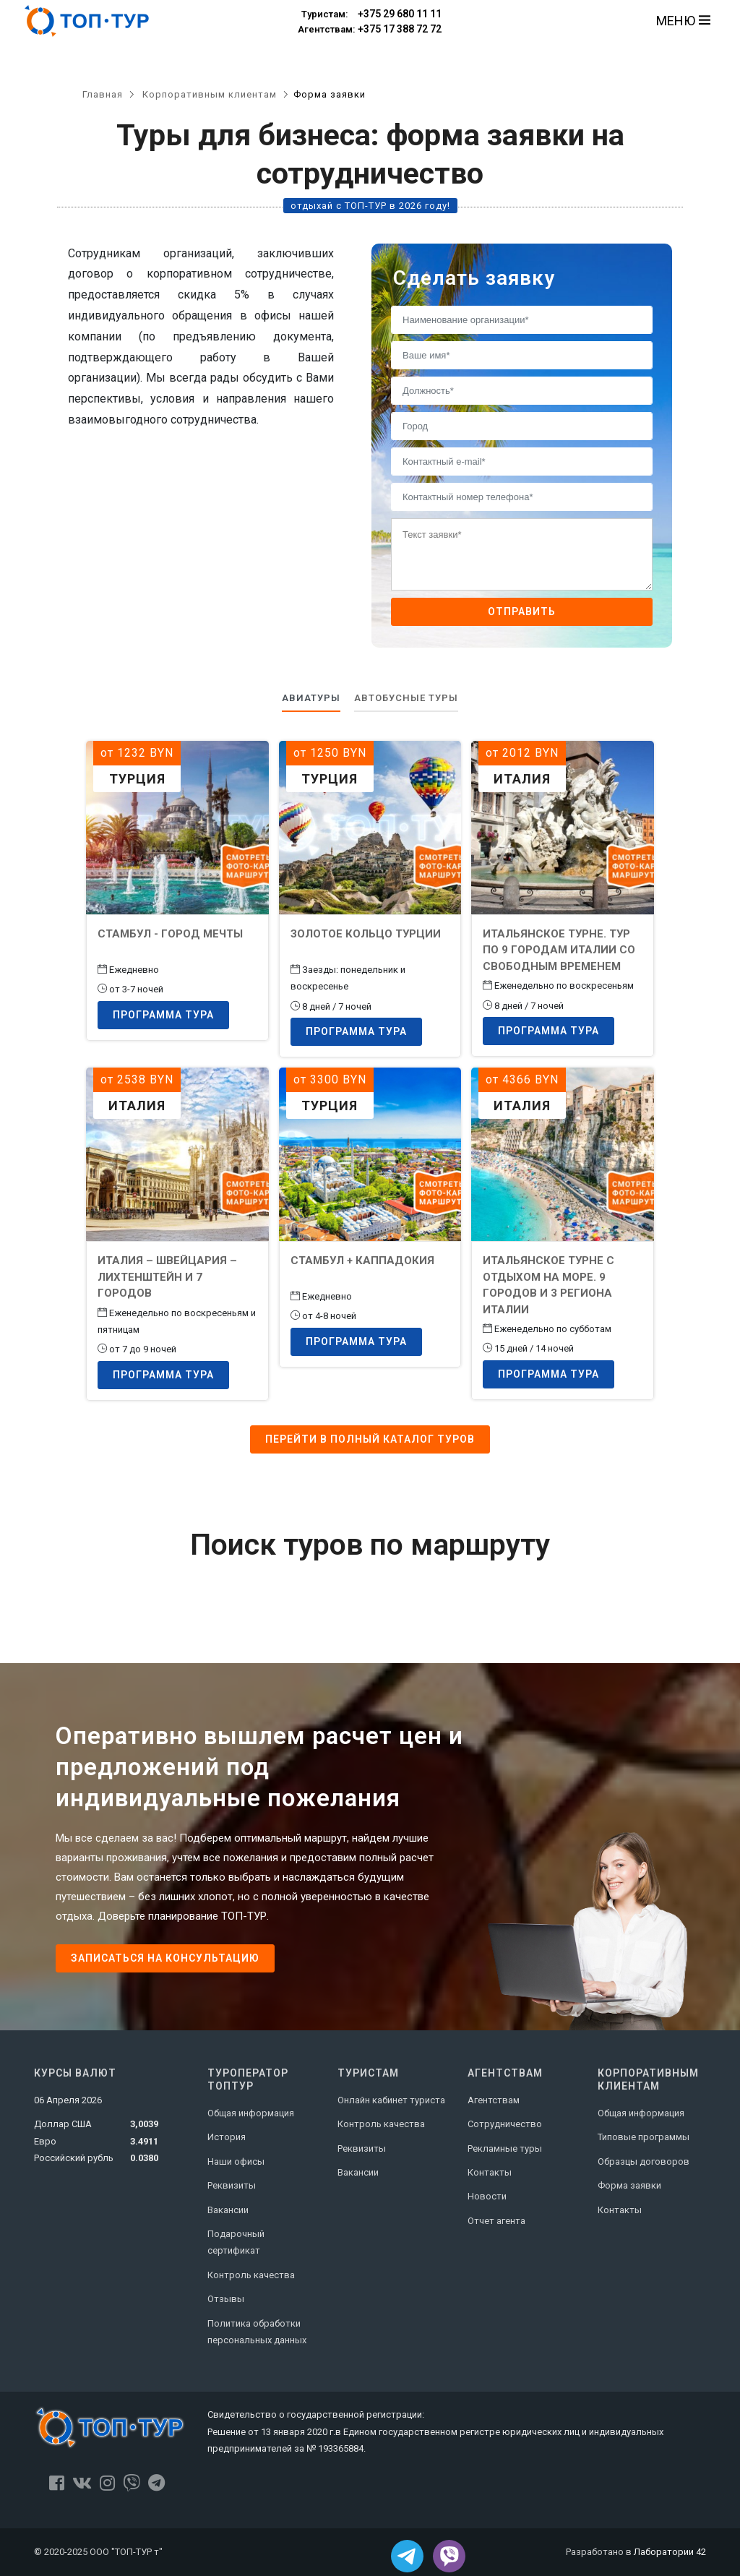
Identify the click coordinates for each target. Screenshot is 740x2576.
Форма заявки (629, 2185)
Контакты (490, 2172)
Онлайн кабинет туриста (391, 2100)
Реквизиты (231, 2185)
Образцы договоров (643, 2161)
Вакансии (228, 2209)
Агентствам (494, 2100)
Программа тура (163, 1015)
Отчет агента (496, 2220)
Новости (487, 2196)
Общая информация (250, 2113)
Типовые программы (643, 2136)
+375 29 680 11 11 (370, 14)
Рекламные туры (505, 2148)
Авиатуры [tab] (311, 697)
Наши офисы (235, 2161)
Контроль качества (251, 2275)
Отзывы (225, 2298)
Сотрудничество (505, 2123)
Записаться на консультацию (165, 1958)
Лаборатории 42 (670, 2551)
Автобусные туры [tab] (406, 697)
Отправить (522, 611)
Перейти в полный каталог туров (370, 1439)
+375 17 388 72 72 (370, 29)
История (226, 2136)
